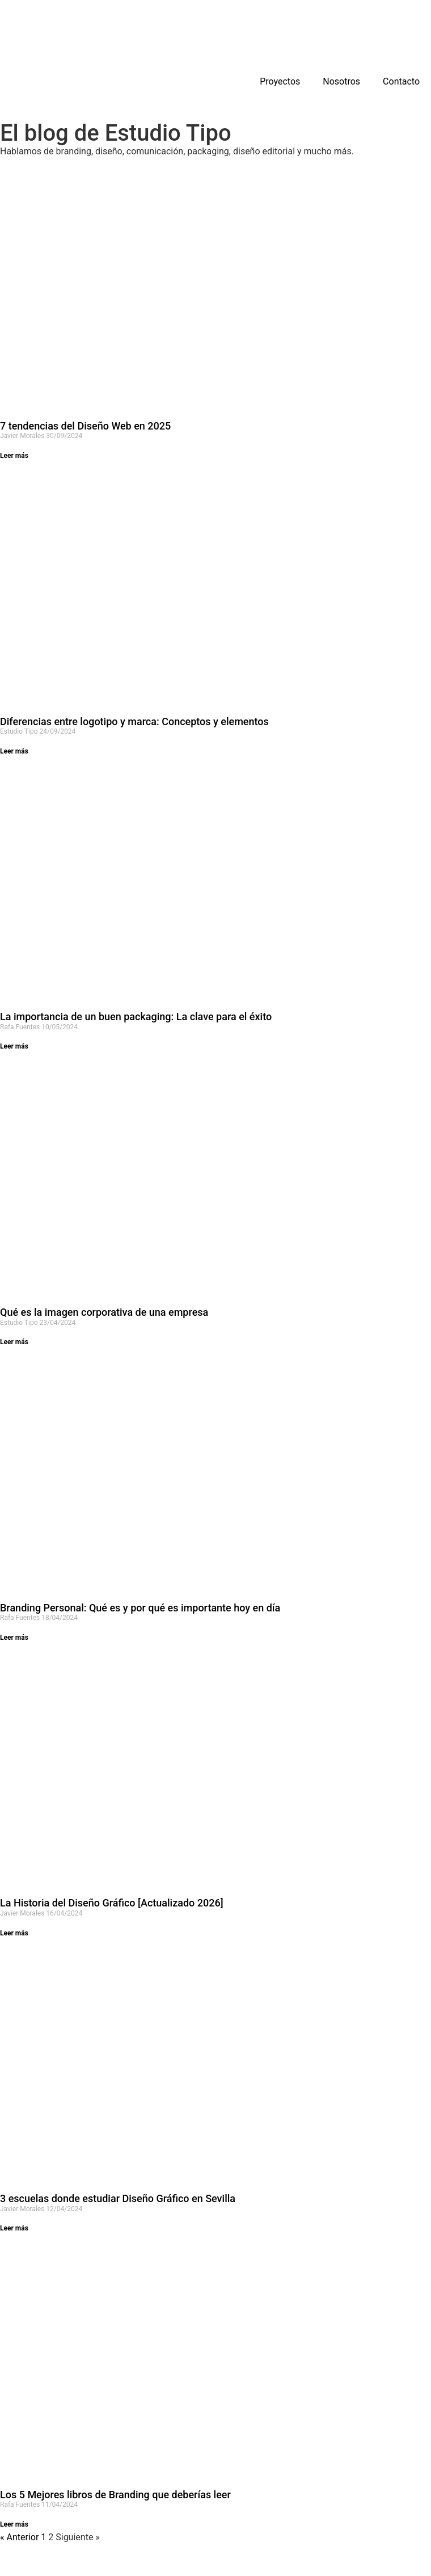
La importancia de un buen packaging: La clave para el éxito (136, 1016)
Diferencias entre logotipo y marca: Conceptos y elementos (134, 721)
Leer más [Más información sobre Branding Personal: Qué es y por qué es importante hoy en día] (14, 1637)
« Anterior (19, 2537)
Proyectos (280, 81)
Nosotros (341, 81)
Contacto (401, 81)
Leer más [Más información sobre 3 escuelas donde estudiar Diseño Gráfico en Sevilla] (14, 2228)
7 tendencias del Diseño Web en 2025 (85, 426)
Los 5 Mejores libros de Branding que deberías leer (115, 2495)
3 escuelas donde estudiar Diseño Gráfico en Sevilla (117, 2198)
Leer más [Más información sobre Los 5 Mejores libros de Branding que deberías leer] (14, 2524)
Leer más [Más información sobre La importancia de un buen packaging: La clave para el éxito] (14, 1046)
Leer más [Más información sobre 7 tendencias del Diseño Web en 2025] (14, 456)
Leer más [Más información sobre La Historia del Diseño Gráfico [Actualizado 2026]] (14, 1933)
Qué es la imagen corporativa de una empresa (104, 1312)
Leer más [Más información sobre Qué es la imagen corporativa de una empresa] (14, 1342)
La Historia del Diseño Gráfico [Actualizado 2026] (111, 1903)
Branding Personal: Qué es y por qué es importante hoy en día (140, 1608)
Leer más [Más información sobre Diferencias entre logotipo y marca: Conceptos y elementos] (14, 751)
